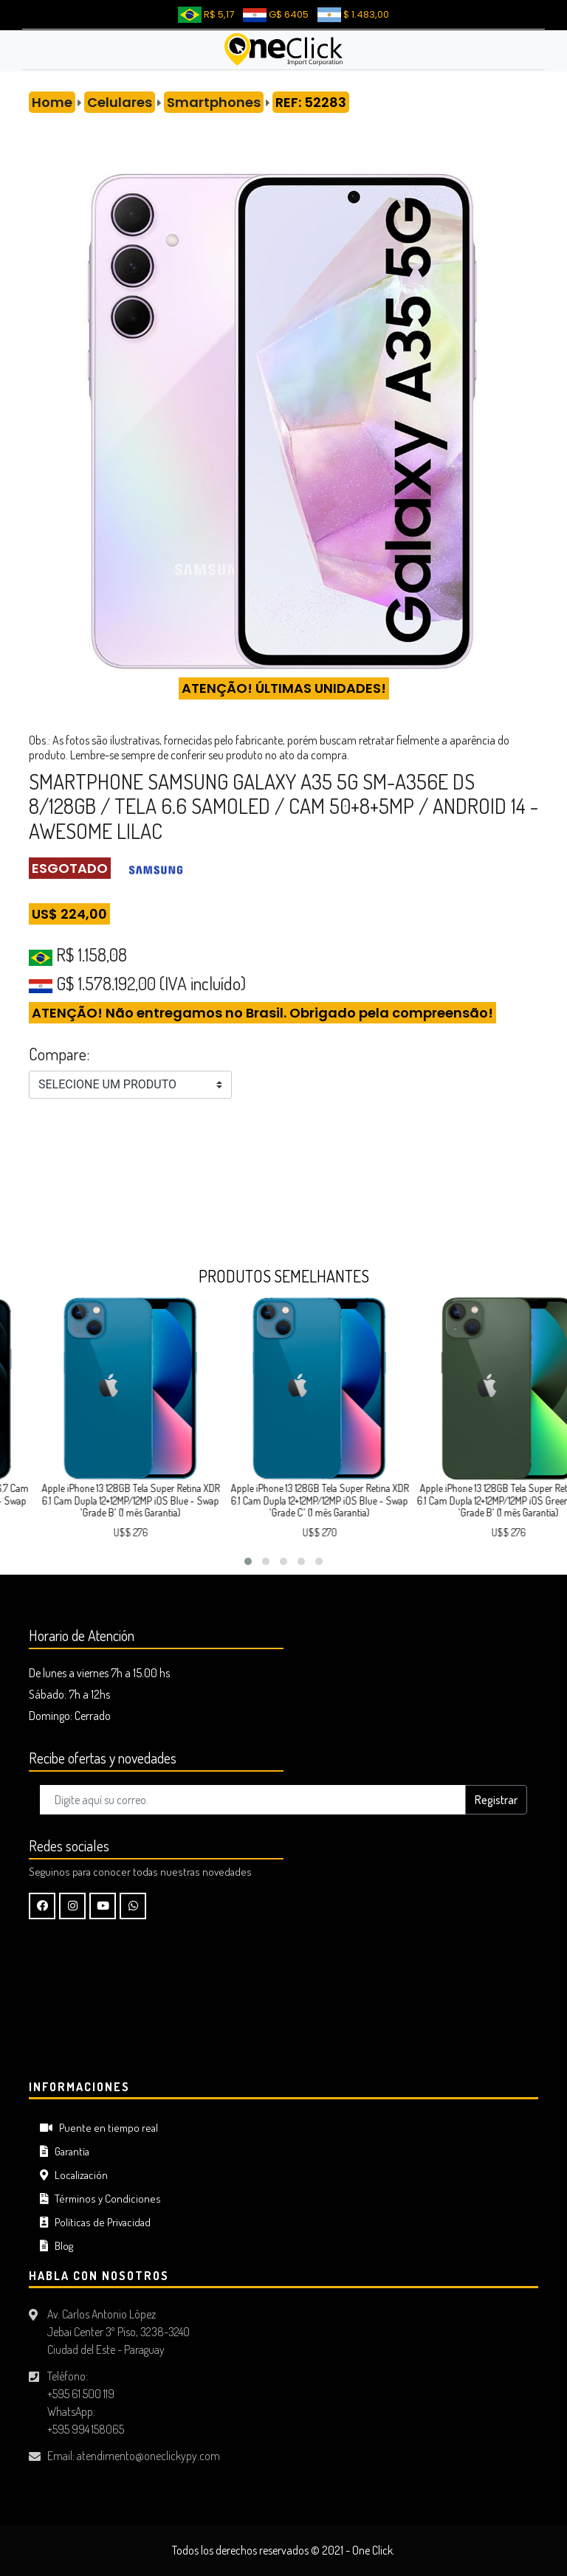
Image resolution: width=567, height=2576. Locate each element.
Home (52, 102)
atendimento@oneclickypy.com (148, 2455)
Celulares (119, 102)
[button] (248, 1561)
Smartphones (214, 102)
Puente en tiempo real (99, 2128)
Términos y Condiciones (100, 2199)
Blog (56, 2246)
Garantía (64, 2151)
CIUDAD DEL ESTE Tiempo (283, 2013)
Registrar (496, 1799)
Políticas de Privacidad (95, 2222)
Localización (74, 2175)
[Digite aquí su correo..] (253, 1799)
